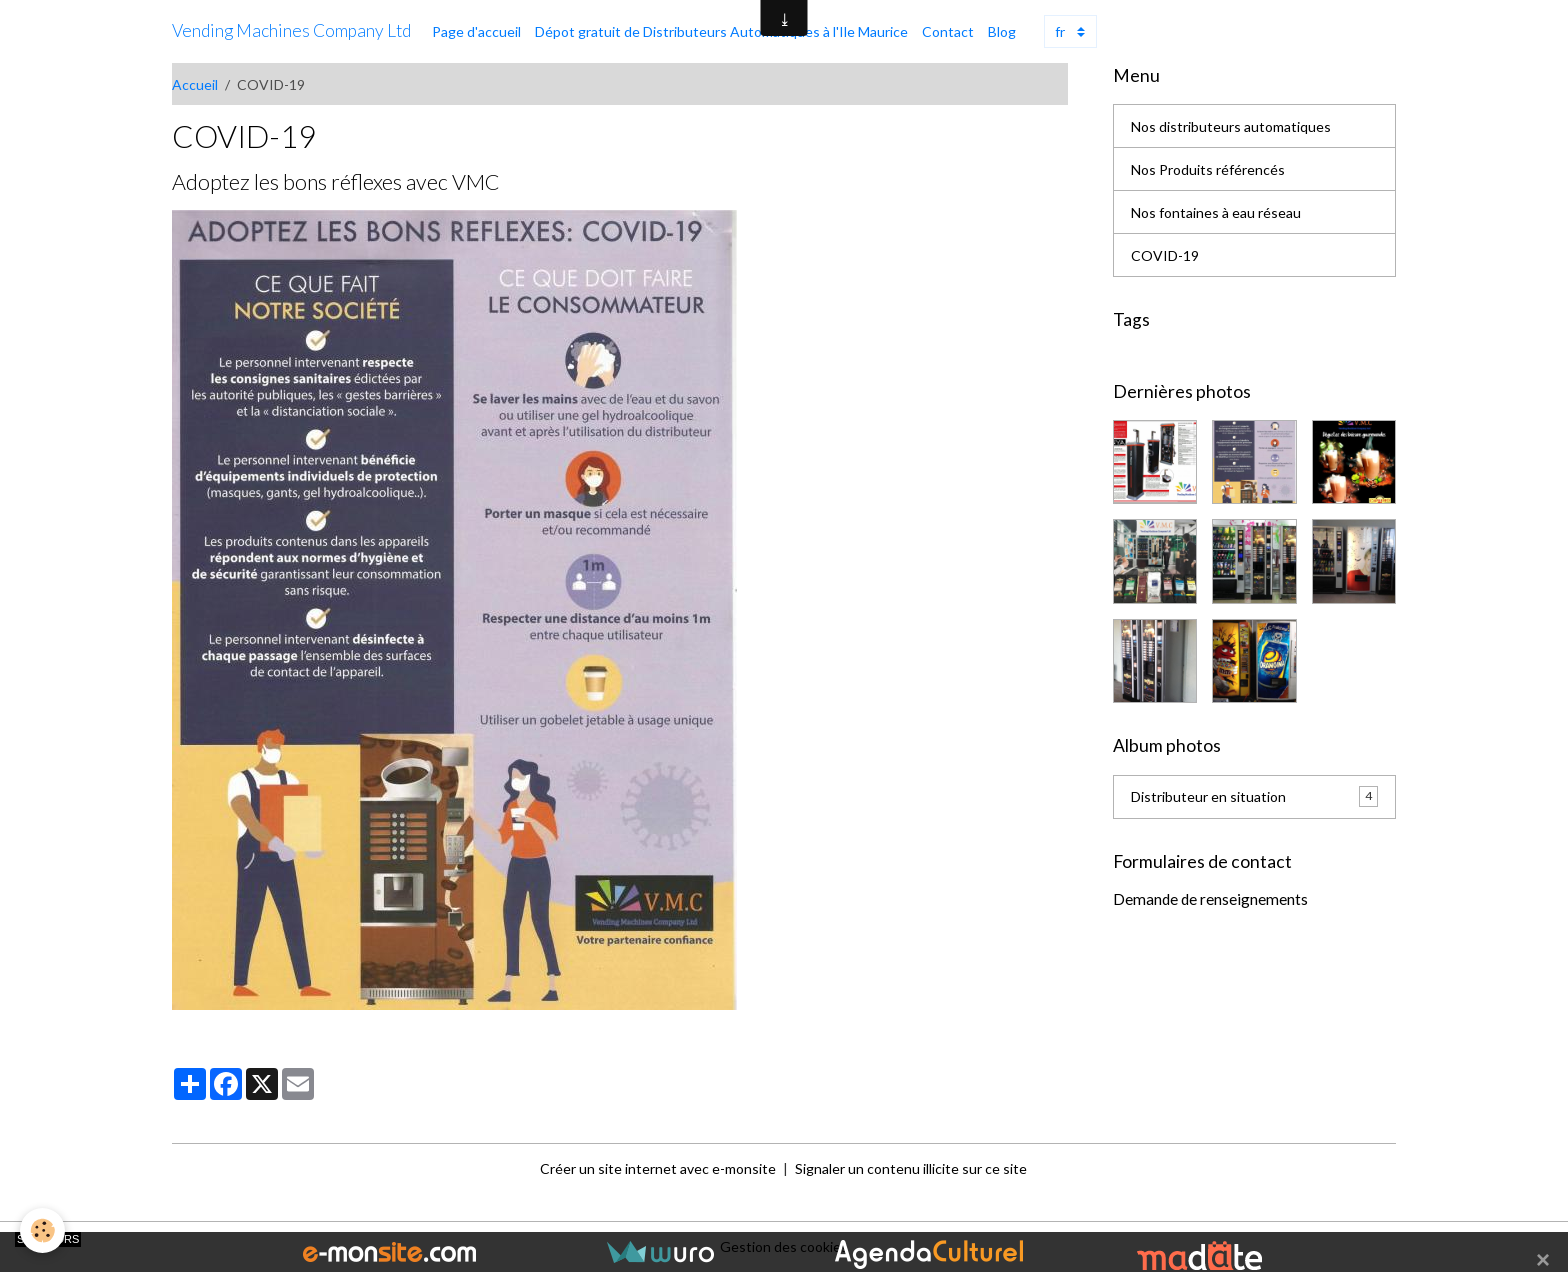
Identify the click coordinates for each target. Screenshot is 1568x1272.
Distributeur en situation (1254, 796)
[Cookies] (42, 1230)
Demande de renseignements (1210, 899)
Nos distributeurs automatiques (1231, 126)
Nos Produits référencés (1208, 169)
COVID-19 (1165, 255)
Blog (1002, 31)
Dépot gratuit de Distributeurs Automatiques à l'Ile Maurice (721, 31)
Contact (948, 31)
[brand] (291, 31)
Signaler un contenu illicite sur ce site (911, 1168)
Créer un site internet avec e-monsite (658, 1168)
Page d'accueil (476, 31)
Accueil (195, 84)
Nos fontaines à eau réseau (1216, 212)
